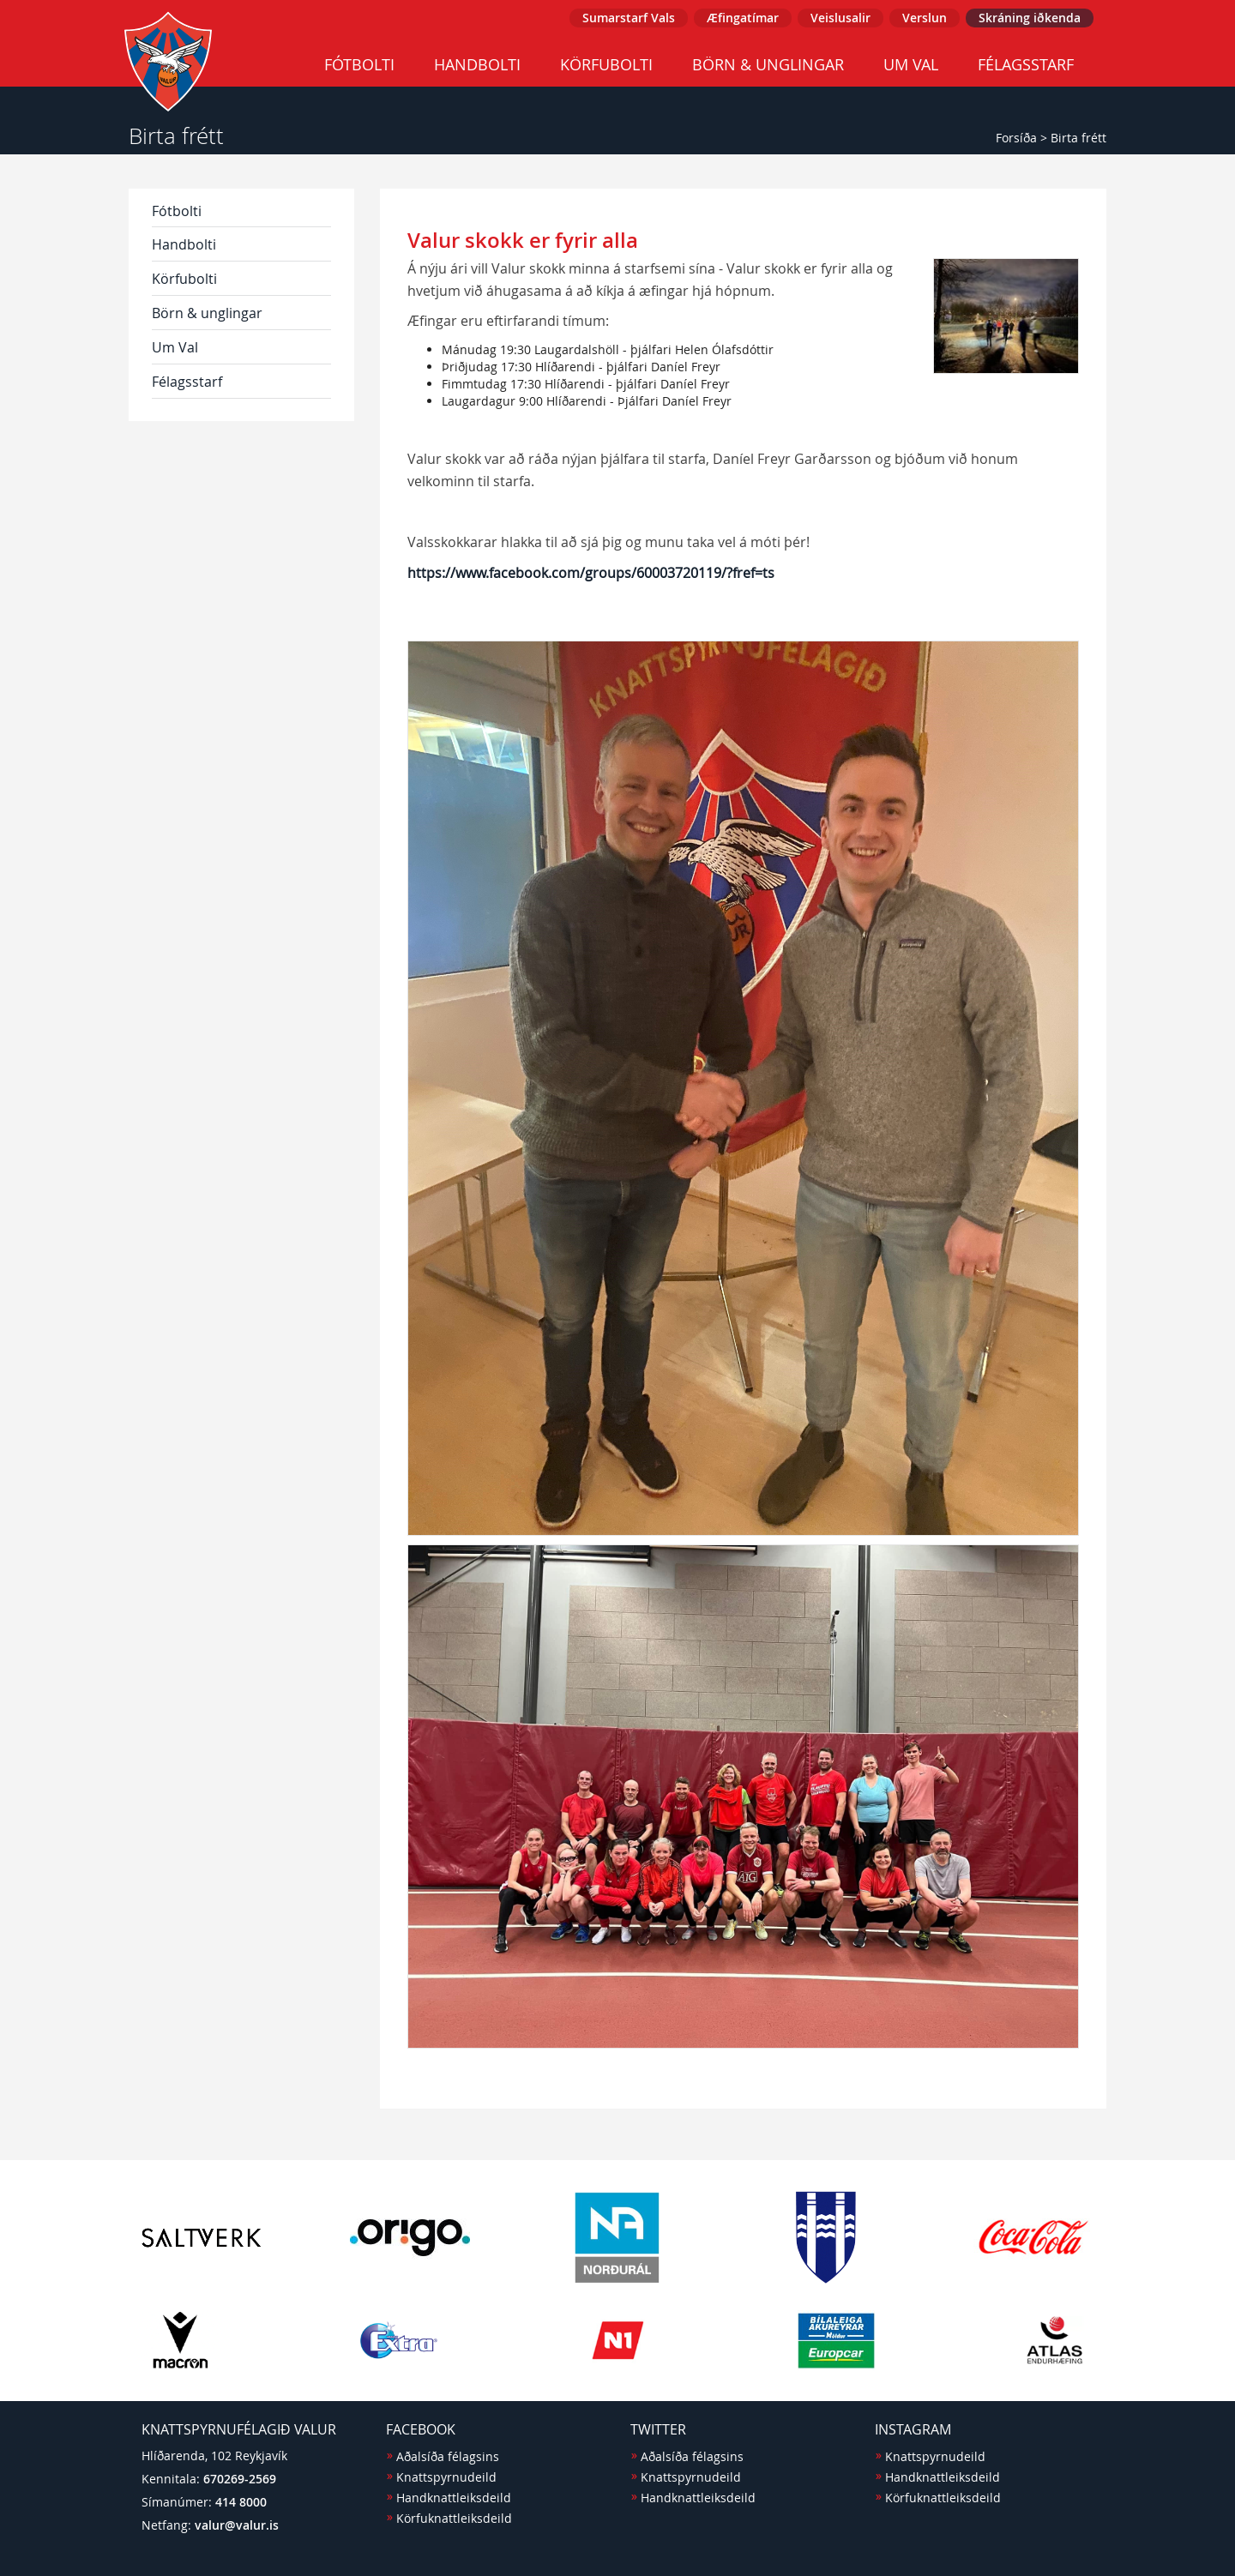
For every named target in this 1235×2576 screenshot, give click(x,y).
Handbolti (477, 64)
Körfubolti (606, 64)
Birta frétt (1078, 137)
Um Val (910, 64)
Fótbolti (359, 64)
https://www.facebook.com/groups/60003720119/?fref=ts (590, 572)
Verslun (924, 17)
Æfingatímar (743, 17)
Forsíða (1016, 137)
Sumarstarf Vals (628, 17)
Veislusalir (840, 17)
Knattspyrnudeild (446, 2477)
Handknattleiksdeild (453, 2497)
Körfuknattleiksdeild (454, 2518)
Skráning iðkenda (1030, 17)
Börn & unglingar (768, 64)
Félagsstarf (1026, 64)
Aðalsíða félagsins (447, 2456)
